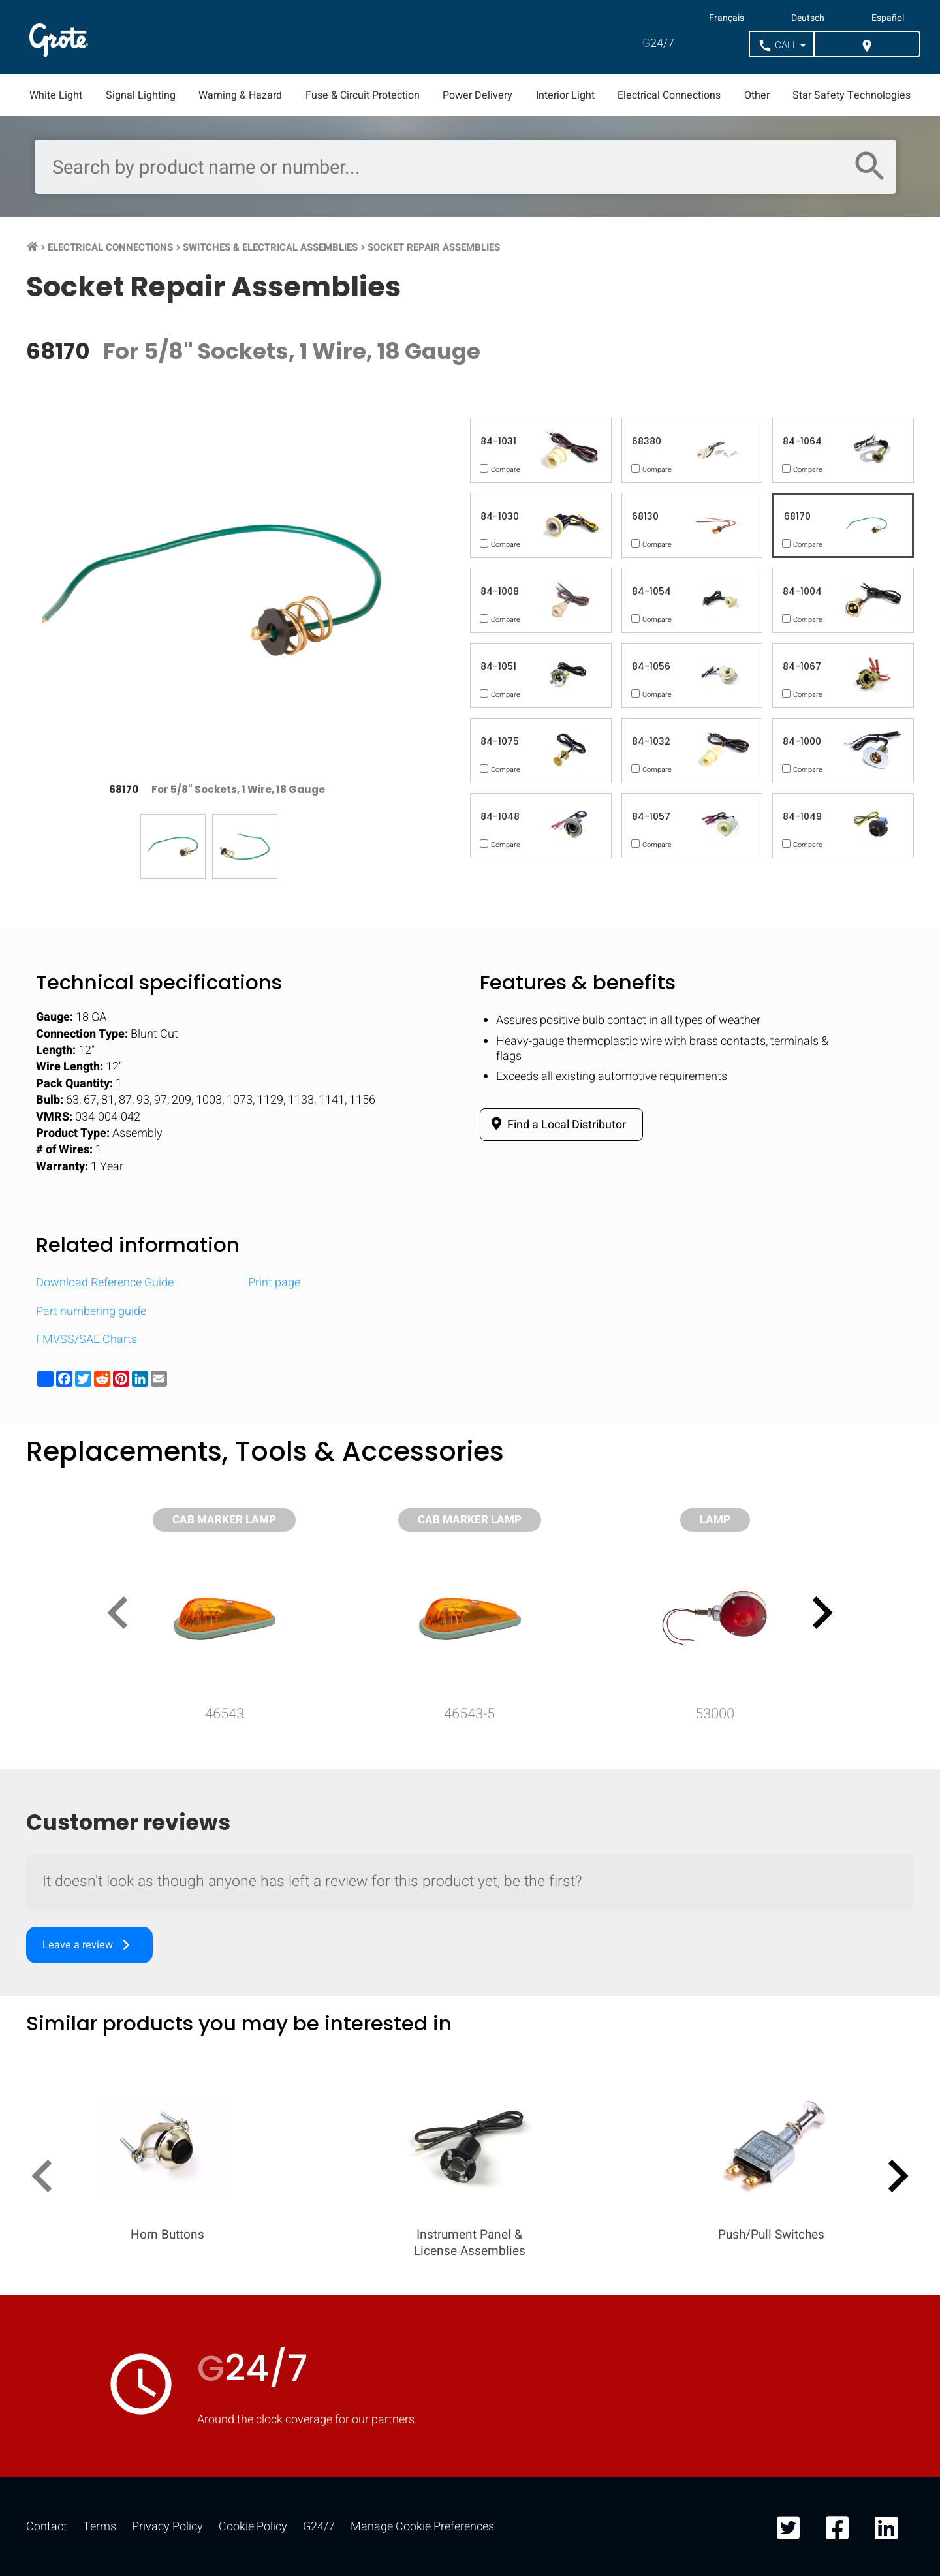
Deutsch (807, 18)
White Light (55, 95)
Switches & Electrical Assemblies (270, 247)
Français (726, 18)
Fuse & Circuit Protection (363, 95)
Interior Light (565, 95)
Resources (343, 37)
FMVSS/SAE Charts (86, 1339)
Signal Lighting (141, 95)
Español (887, 18)
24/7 (658, 43)
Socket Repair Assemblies (434, 247)
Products (142, 37)
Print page (274, 1283)
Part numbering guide (91, 1311)
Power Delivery (477, 95)
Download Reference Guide (105, 1283)
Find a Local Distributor (556, 1124)
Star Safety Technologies (851, 95)
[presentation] (123, 1615)
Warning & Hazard (240, 95)
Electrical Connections (669, 95)
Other (757, 95)
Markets (241, 37)
